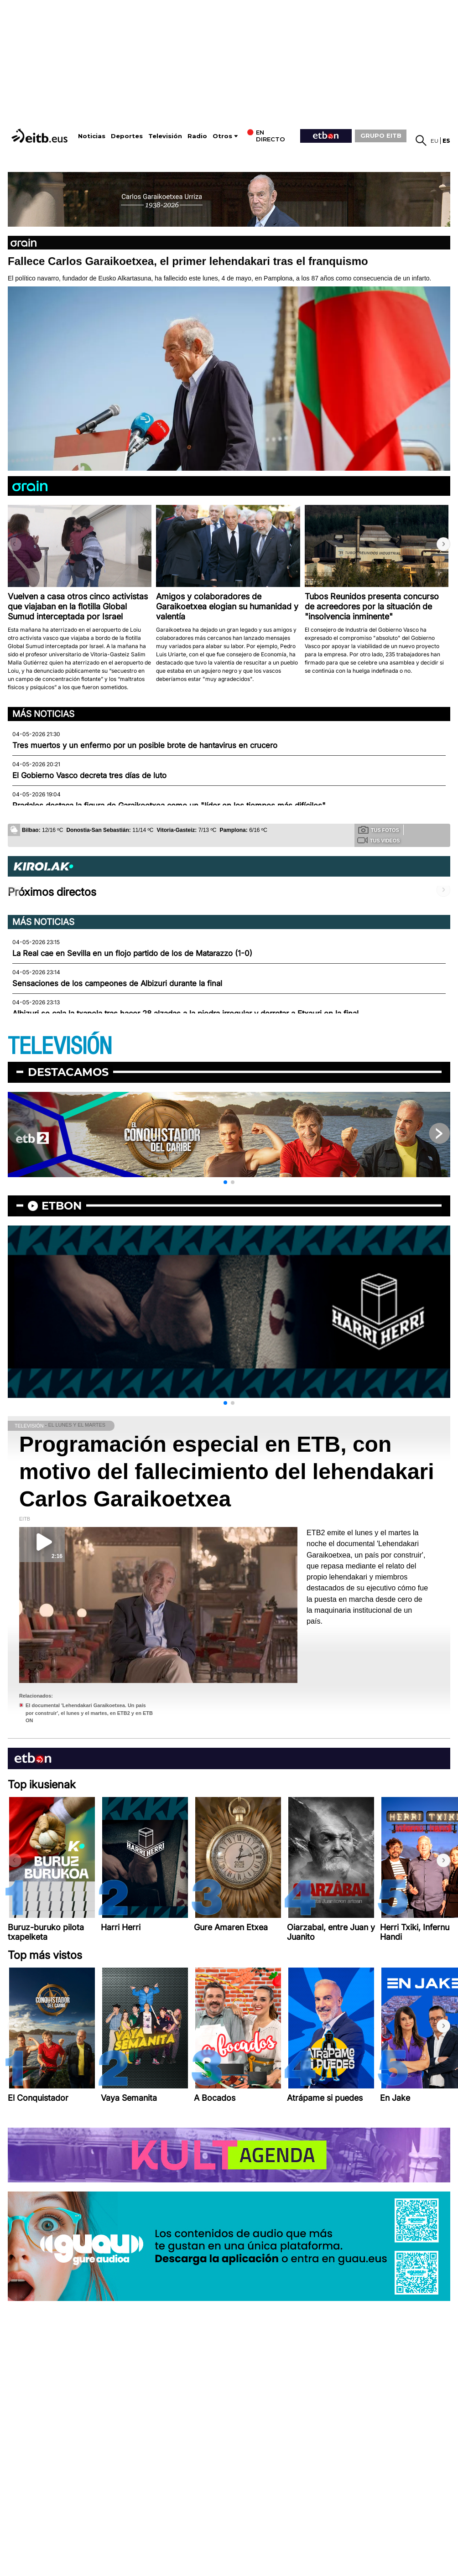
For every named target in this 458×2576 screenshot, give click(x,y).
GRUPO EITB (380, 135)
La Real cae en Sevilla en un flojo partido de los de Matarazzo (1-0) (132, 953)
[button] (443, 544)
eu (434, 140)
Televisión (165, 136)
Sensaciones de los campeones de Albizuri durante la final (117, 983)
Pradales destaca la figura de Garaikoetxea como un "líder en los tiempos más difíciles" (169, 805)
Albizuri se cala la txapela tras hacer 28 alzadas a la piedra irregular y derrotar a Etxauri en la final (185, 1013)
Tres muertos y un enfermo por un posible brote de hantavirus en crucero (144, 745)
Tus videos (378, 840)
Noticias (91, 136)
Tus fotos (378, 830)
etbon (62, 1205)
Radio (197, 136)
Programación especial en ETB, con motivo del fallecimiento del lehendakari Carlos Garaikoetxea (226, 1471)
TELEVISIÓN (60, 1046)
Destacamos (68, 1072)
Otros (222, 136)
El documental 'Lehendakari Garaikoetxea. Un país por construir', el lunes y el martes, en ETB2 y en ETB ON (89, 1713)
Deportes (127, 136)
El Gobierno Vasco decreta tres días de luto (89, 775)
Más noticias (43, 713)
